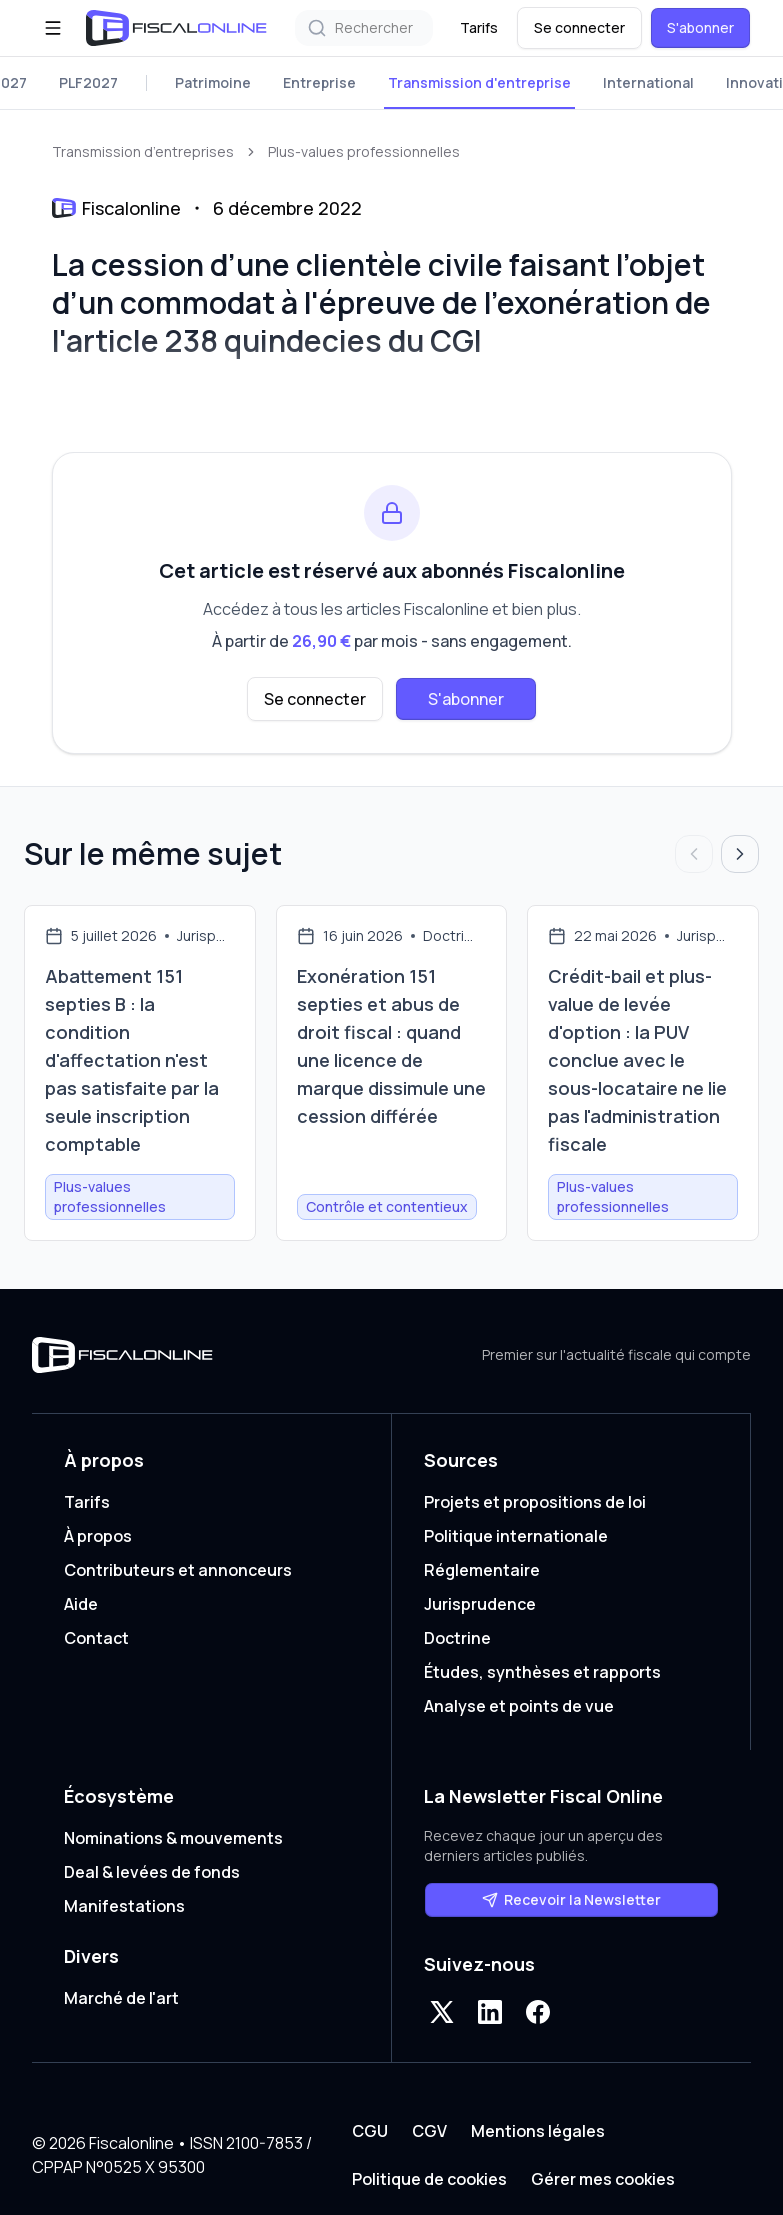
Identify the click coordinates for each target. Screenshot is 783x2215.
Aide (81, 1604)
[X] (442, 2012)
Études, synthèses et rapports (542, 1672)
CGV (429, 2131)
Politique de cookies (429, 2179)
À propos (98, 1536)
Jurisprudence (480, 1604)
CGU (370, 2131)
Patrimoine (213, 82)
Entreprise (319, 82)
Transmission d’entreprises (143, 151)
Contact (96, 1638)
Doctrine (457, 1638)
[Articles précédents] (694, 854)
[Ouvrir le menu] (53, 28)
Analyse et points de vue (519, 1706)
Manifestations (124, 1906)
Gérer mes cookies (603, 2179)
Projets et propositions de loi (535, 1502)
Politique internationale (516, 1536)
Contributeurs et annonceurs (178, 1570)
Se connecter (579, 27)
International (648, 82)
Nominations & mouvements (173, 1838)
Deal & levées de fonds (152, 1872)
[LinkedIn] (490, 2012)
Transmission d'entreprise (479, 82)
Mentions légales (538, 2131)
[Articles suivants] (740, 854)
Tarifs (479, 27)
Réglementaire (482, 1570)
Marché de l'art (121, 1998)
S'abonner (700, 27)
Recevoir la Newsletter (571, 1899)
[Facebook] (538, 2012)
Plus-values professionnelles (364, 151)
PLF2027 (88, 82)
